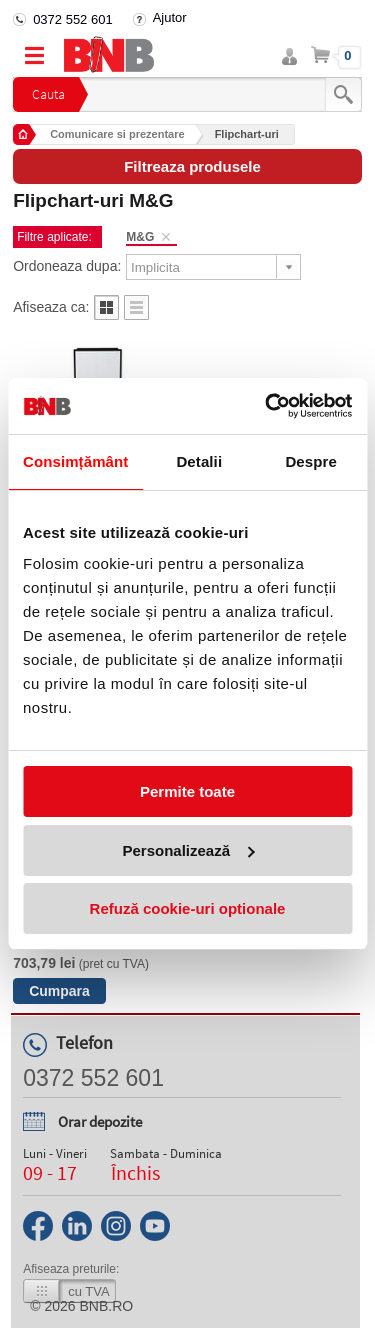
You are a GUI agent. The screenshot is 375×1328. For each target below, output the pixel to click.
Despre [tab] (310, 461)
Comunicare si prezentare (117, 134)
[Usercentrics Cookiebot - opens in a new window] (267, 406)
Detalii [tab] (199, 461)
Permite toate (187, 791)
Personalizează (188, 850)
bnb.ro (107, 1306)
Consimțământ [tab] (75, 461)
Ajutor (170, 17)
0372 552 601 (73, 19)
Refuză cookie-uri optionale (188, 908)
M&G (140, 237)
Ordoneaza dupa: (67, 266)
